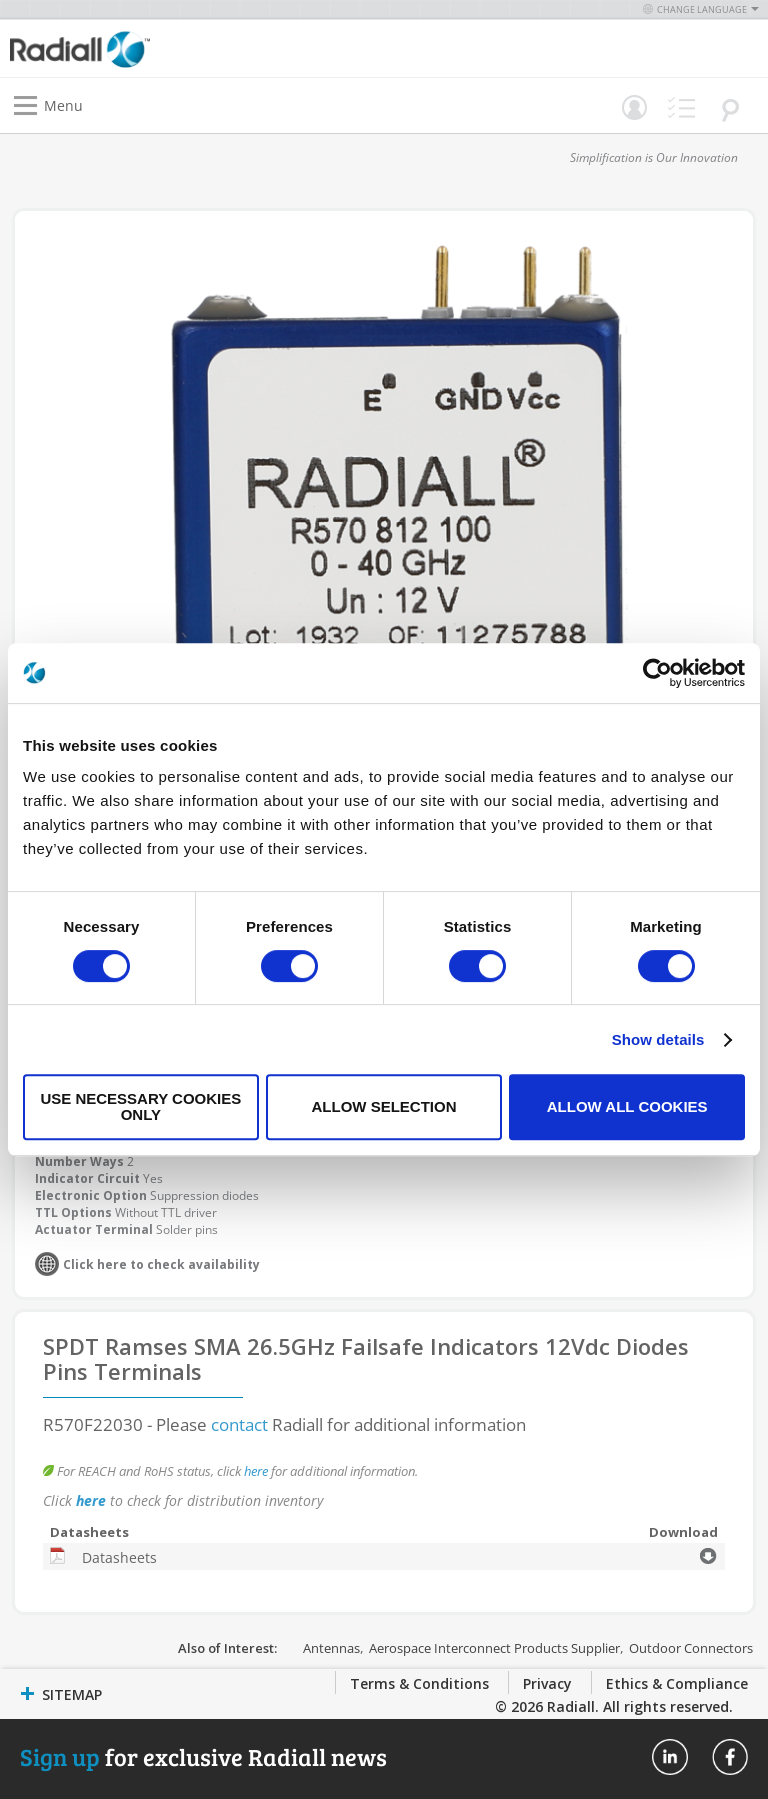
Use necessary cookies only (140, 1106)
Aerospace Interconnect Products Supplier (494, 1648)
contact (239, 1424)
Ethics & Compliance (677, 1683)
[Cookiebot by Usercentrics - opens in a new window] (657, 673)
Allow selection (383, 1106)
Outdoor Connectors (691, 1648)
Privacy (547, 1683)
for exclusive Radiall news (203, 1756)
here (256, 1471)
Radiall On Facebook (730, 1757)
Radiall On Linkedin (670, 1757)
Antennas (331, 1648)
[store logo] (202, 48)
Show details (658, 1039)
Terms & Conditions (419, 1683)
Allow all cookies (627, 1106)
